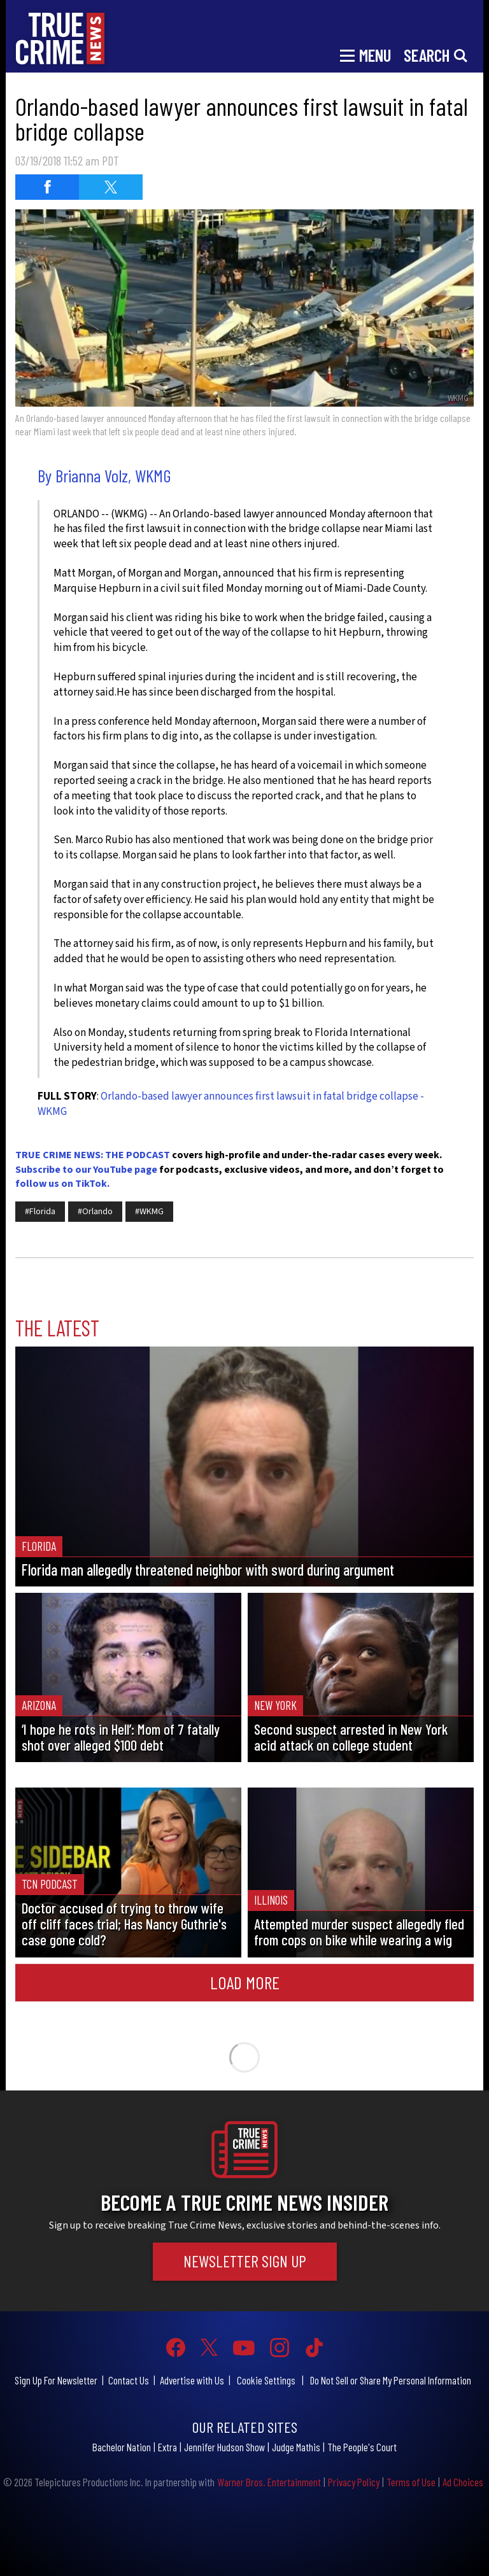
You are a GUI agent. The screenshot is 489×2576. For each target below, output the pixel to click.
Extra (167, 2446)
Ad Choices (463, 2481)
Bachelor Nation (121, 2446)
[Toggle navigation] (365, 54)
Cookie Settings (266, 2380)
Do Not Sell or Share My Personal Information (390, 2380)
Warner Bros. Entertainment (269, 2481)
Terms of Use (411, 2481)
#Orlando (95, 1211)
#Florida (40, 1211)
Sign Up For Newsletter (56, 2380)
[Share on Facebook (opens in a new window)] (47, 187)
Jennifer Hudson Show (224, 2446)
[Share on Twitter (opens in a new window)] (111, 187)
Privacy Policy (353, 2481)
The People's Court (362, 2446)
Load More (245, 1982)
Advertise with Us (192, 2380)
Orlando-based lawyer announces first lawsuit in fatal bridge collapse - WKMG (231, 1104)
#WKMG (149, 1211)
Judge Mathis (296, 2446)
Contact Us (128, 2380)
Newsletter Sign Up (244, 2261)
